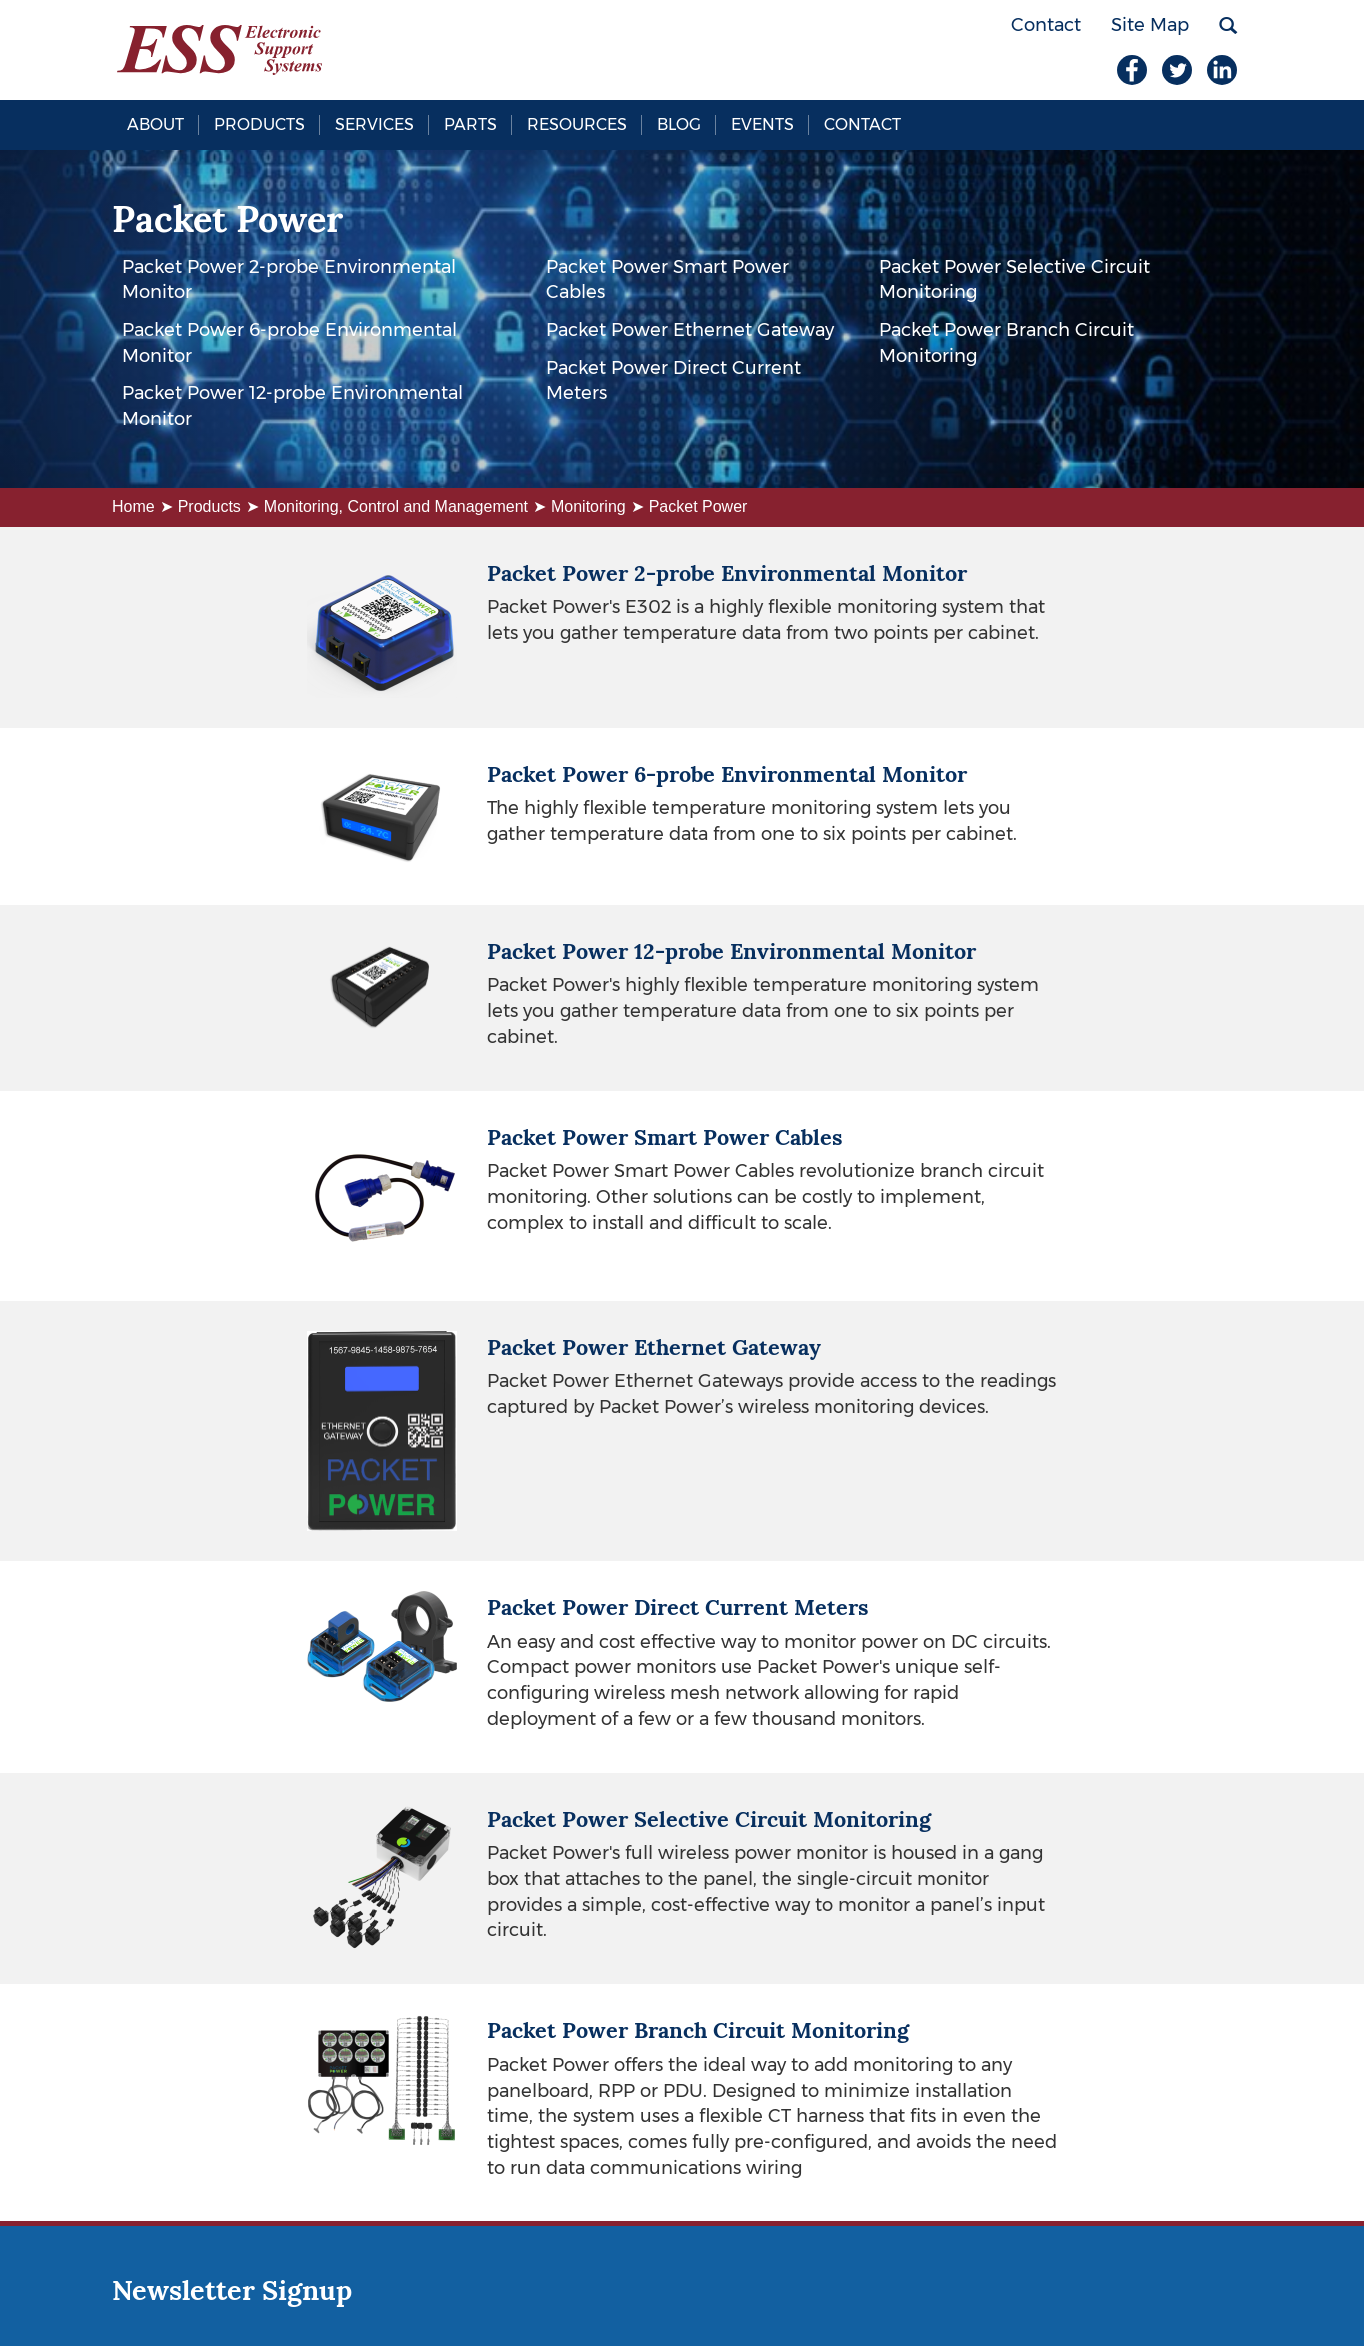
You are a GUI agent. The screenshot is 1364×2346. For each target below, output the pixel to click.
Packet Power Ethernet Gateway (690, 330)
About (155, 124)
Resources (577, 124)
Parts (470, 124)
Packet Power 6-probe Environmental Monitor (289, 343)
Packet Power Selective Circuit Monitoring (1014, 280)
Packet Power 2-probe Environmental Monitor (289, 280)
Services (374, 124)
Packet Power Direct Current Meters (673, 381)
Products (259, 124)
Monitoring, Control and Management (396, 506)
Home (133, 506)
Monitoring (588, 506)
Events (762, 124)
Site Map (1150, 25)
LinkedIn (1222, 70)
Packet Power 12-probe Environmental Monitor (292, 406)
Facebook (1132, 70)
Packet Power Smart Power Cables (667, 280)
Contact (862, 124)
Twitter (1177, 70)
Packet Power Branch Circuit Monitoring (1006, 343)
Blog (679, 124)
